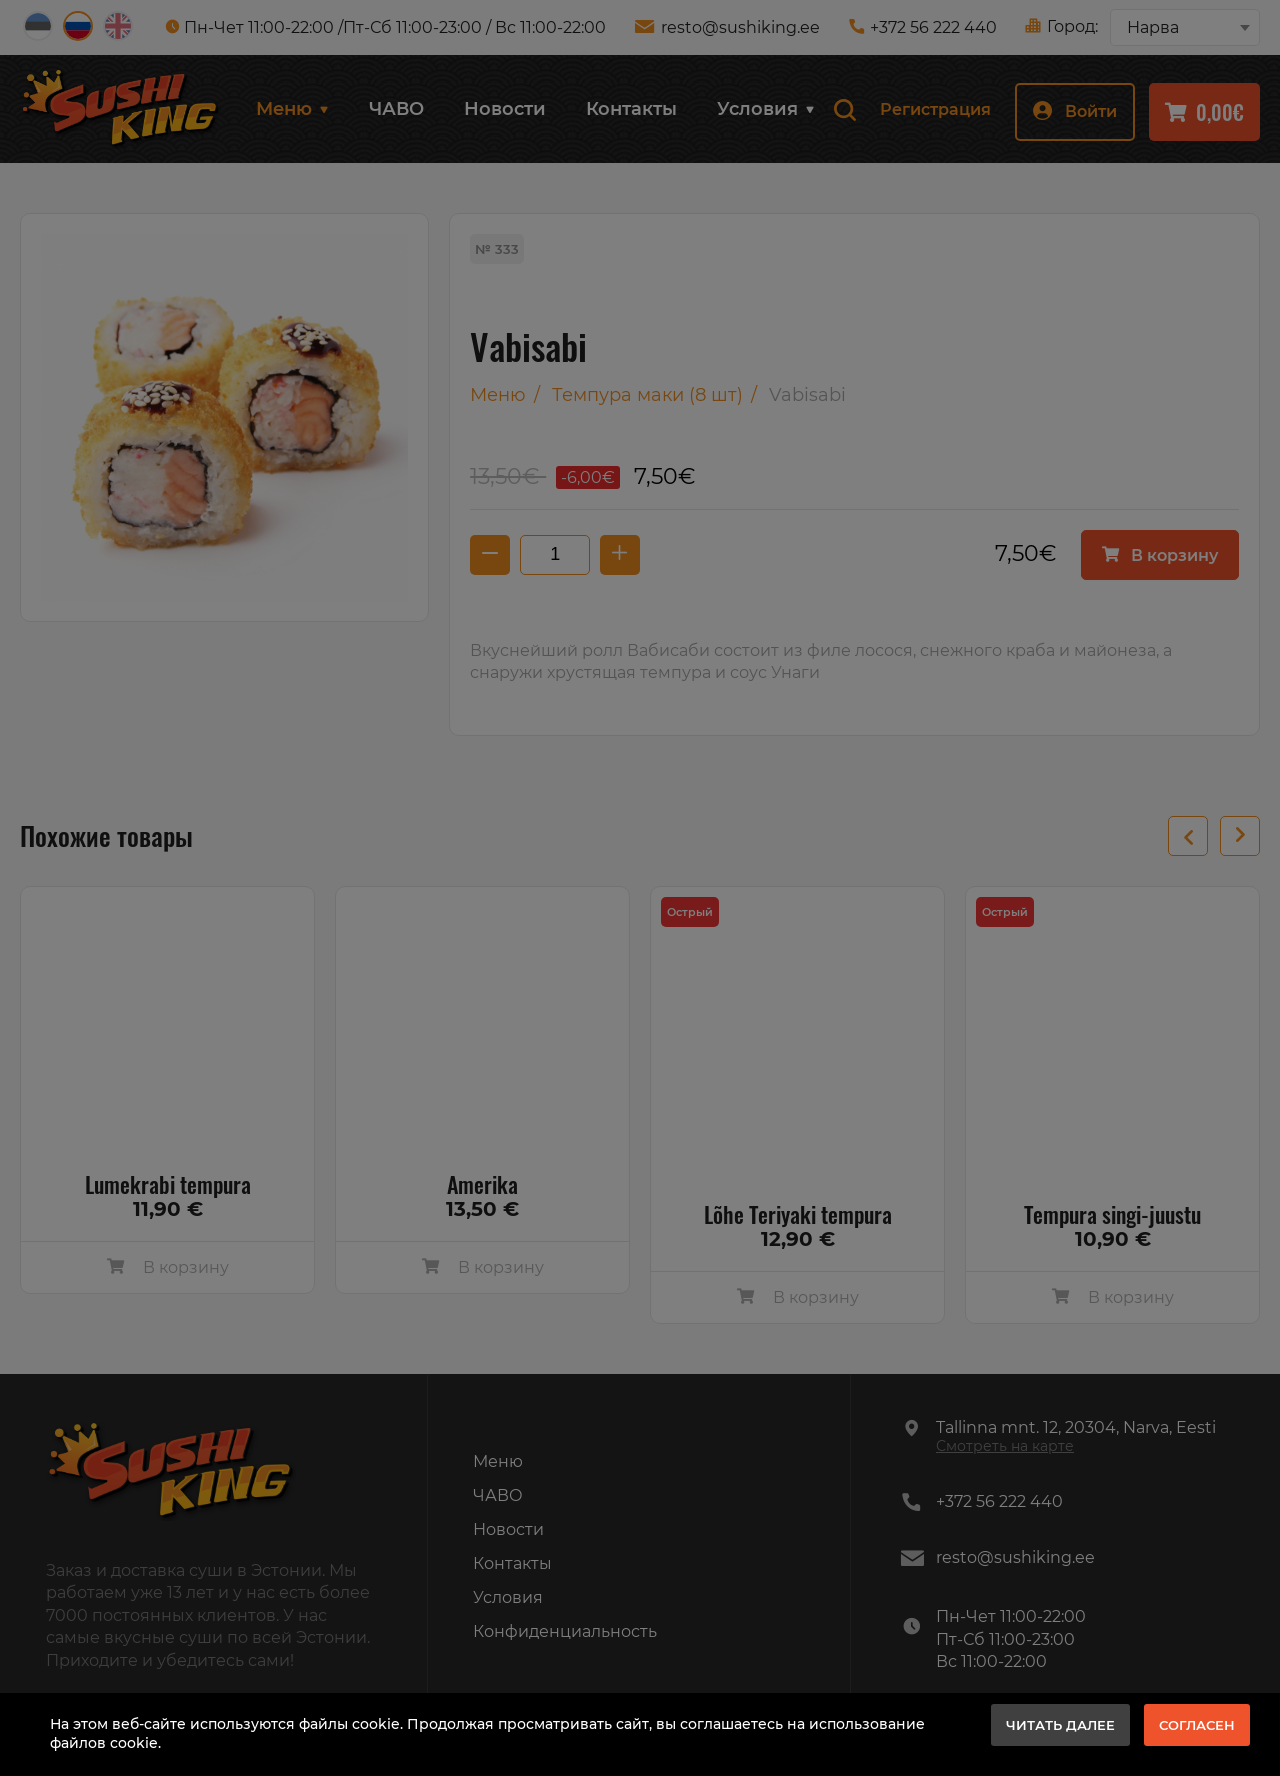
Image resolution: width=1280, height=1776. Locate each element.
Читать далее (1060, 1725)
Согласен (1197, 1725)
